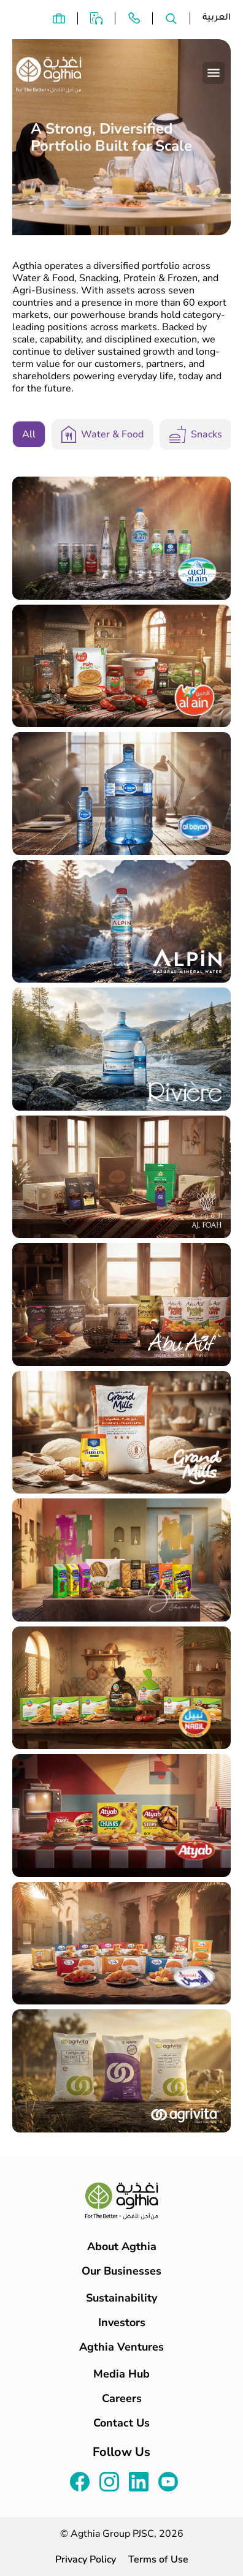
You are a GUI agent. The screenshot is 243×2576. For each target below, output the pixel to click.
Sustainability (121, 2298)
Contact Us (121, 2422)
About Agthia (121, 2246)
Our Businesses (121, 2271)
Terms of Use (158, 2559)
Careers (122, 2398)
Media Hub (121, 2373)
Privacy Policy (85, 2559)
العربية (216, 18)
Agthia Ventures (121, 2347)
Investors (121, 2322)
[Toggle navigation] (213, 73)
